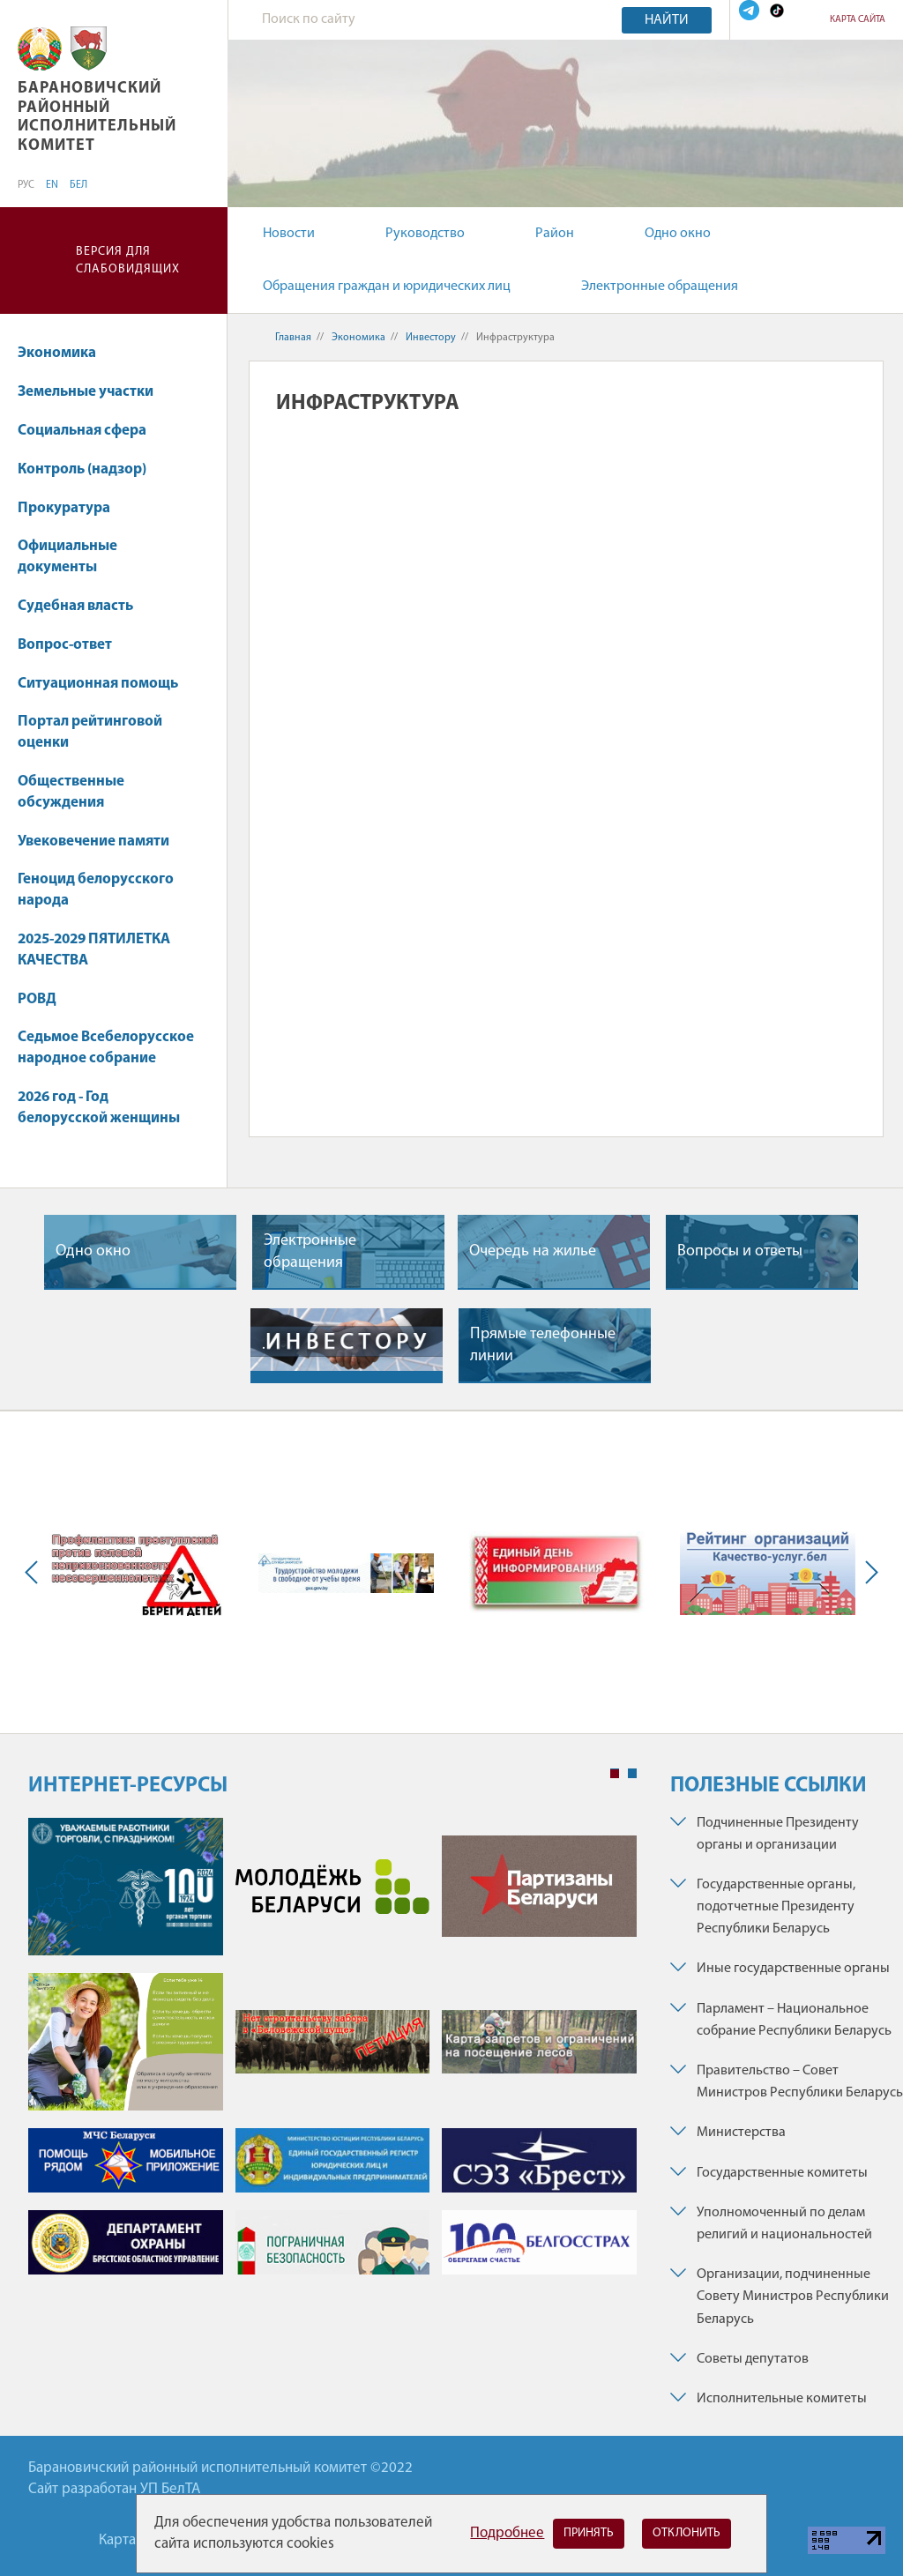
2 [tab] (632, 1773)
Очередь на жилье (532, 1251)
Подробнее (507, 2533)
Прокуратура (72, 508)
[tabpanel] (332, 2055)
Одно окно (678, 234)
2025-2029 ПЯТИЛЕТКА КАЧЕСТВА (94, 950)
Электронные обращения (659, 286)
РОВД (37, 999)
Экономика (65, 353)
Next (867, 1572)
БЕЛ (78, 185)
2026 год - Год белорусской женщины (99, 1108)
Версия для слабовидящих (128, 260)
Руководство (425, 234)
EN (52, 185)
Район (554, 234)
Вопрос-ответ (65, 644)
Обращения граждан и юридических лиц (387, 286)
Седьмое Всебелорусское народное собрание (106, 1048)
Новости (289, 234)
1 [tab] (614, 1773)
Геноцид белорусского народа (96, 890)
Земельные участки (94, 391)
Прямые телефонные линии (543, 1345)
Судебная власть (75, 606)
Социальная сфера (90, 430)
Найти (667, 20)
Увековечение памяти (102, 841)
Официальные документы (67, 557)
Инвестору (431, 337)
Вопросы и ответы (739, 1251)
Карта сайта (857, 20)
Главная (293, 337)
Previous (35, 1572)
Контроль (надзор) (90, 469)
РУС (26, 185)
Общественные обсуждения (71, 792)
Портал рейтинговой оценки (90, 732)
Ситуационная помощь (98, 683)
